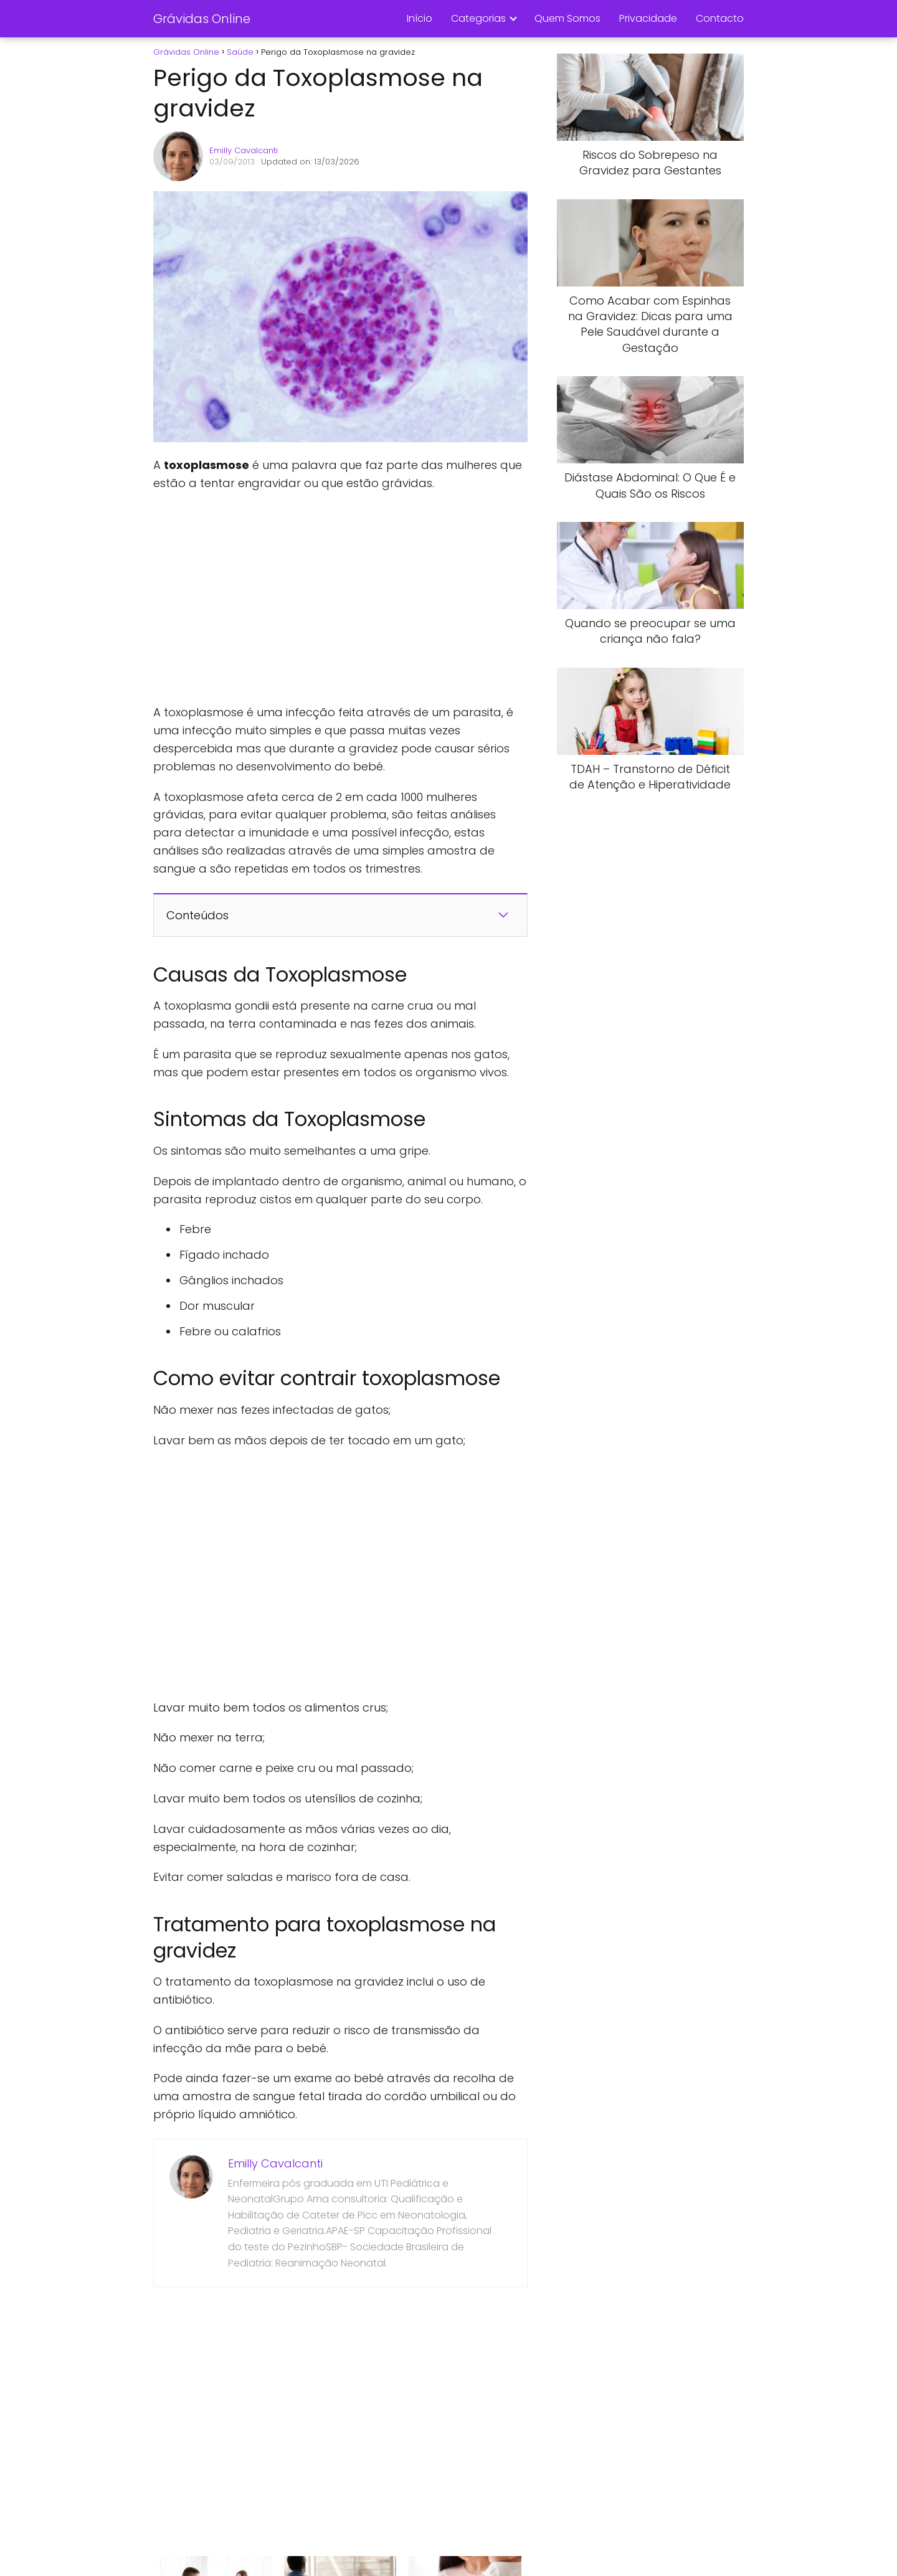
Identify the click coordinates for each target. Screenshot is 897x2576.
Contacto (720, 18)
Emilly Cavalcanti (243, 150)
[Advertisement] (340, 597)
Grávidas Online (201, 18)
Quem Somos (567, 18)
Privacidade (648, 18)
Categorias (478, 18)
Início (419, 18)
